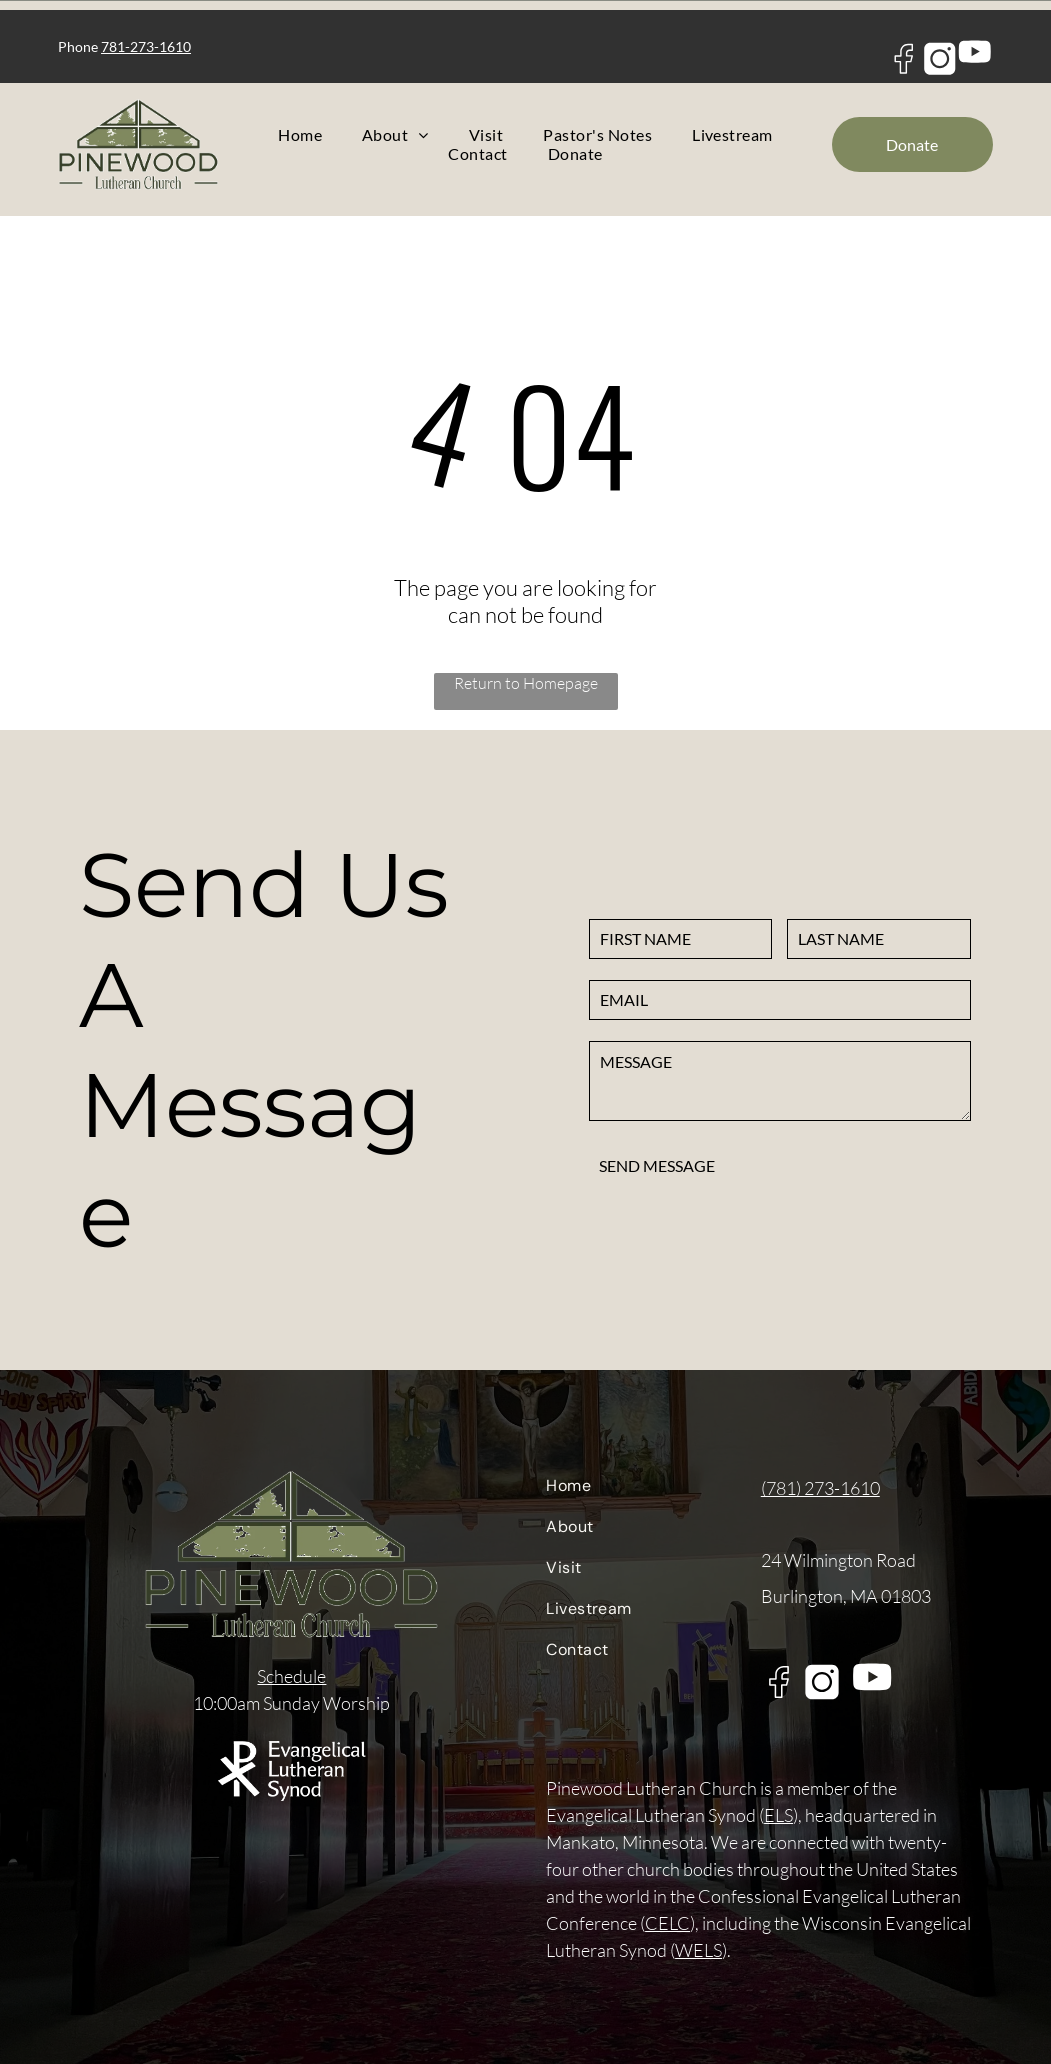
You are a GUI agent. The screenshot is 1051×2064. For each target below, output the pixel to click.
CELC (667, 1923)
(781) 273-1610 (820, 1488)
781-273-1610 (146, 46)
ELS (778, 1815)
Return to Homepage (526, 683)
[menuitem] (300, 134)
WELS (698, 1950)
